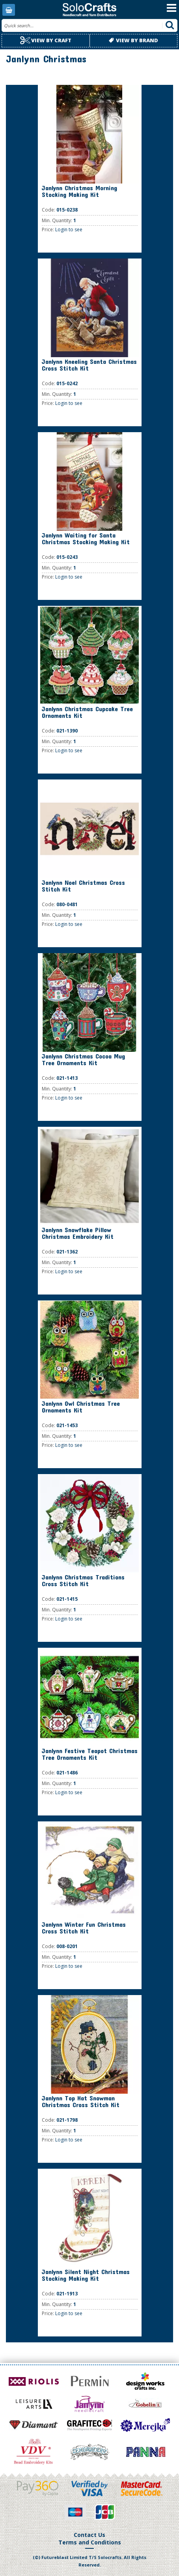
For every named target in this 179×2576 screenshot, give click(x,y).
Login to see (68, 229)
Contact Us (89, 2535)
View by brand (133, 40)
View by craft (45, 40)
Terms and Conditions (89, 2542)
